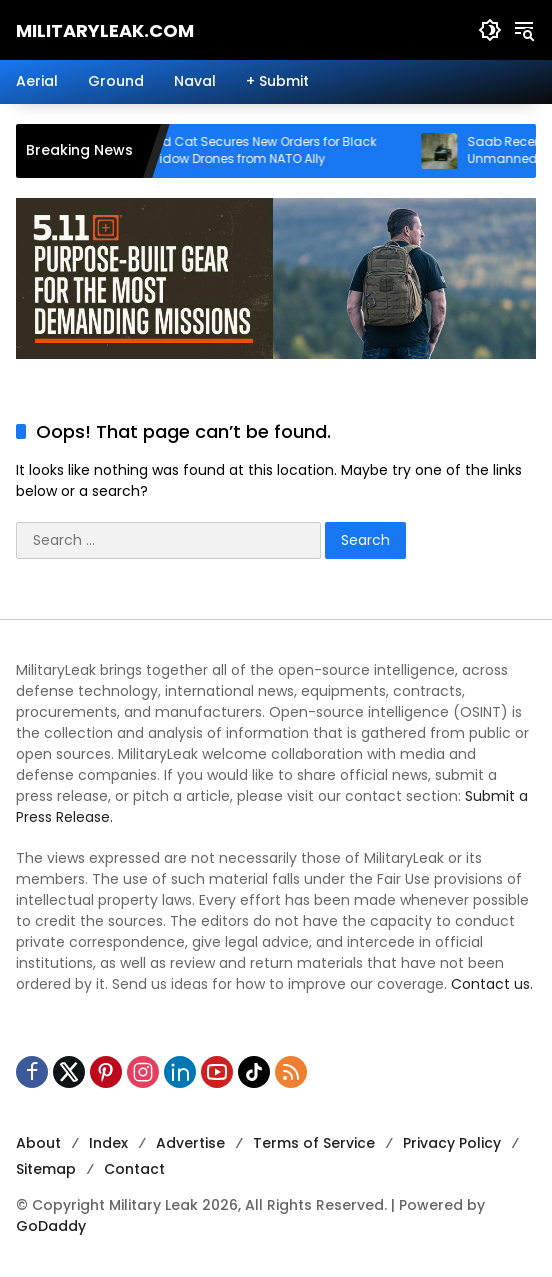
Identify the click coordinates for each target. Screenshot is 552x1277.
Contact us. (492, 984)
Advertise (190, 1143)
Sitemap (46, 1169)
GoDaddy (51, 1226)
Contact (134, 1169)
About (38, 1143)
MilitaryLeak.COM (105, 30)
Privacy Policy (452, 1143)
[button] (490, 30)
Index (108, 1143)
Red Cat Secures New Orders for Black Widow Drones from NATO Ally (279, 150)
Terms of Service (314, 1143)
